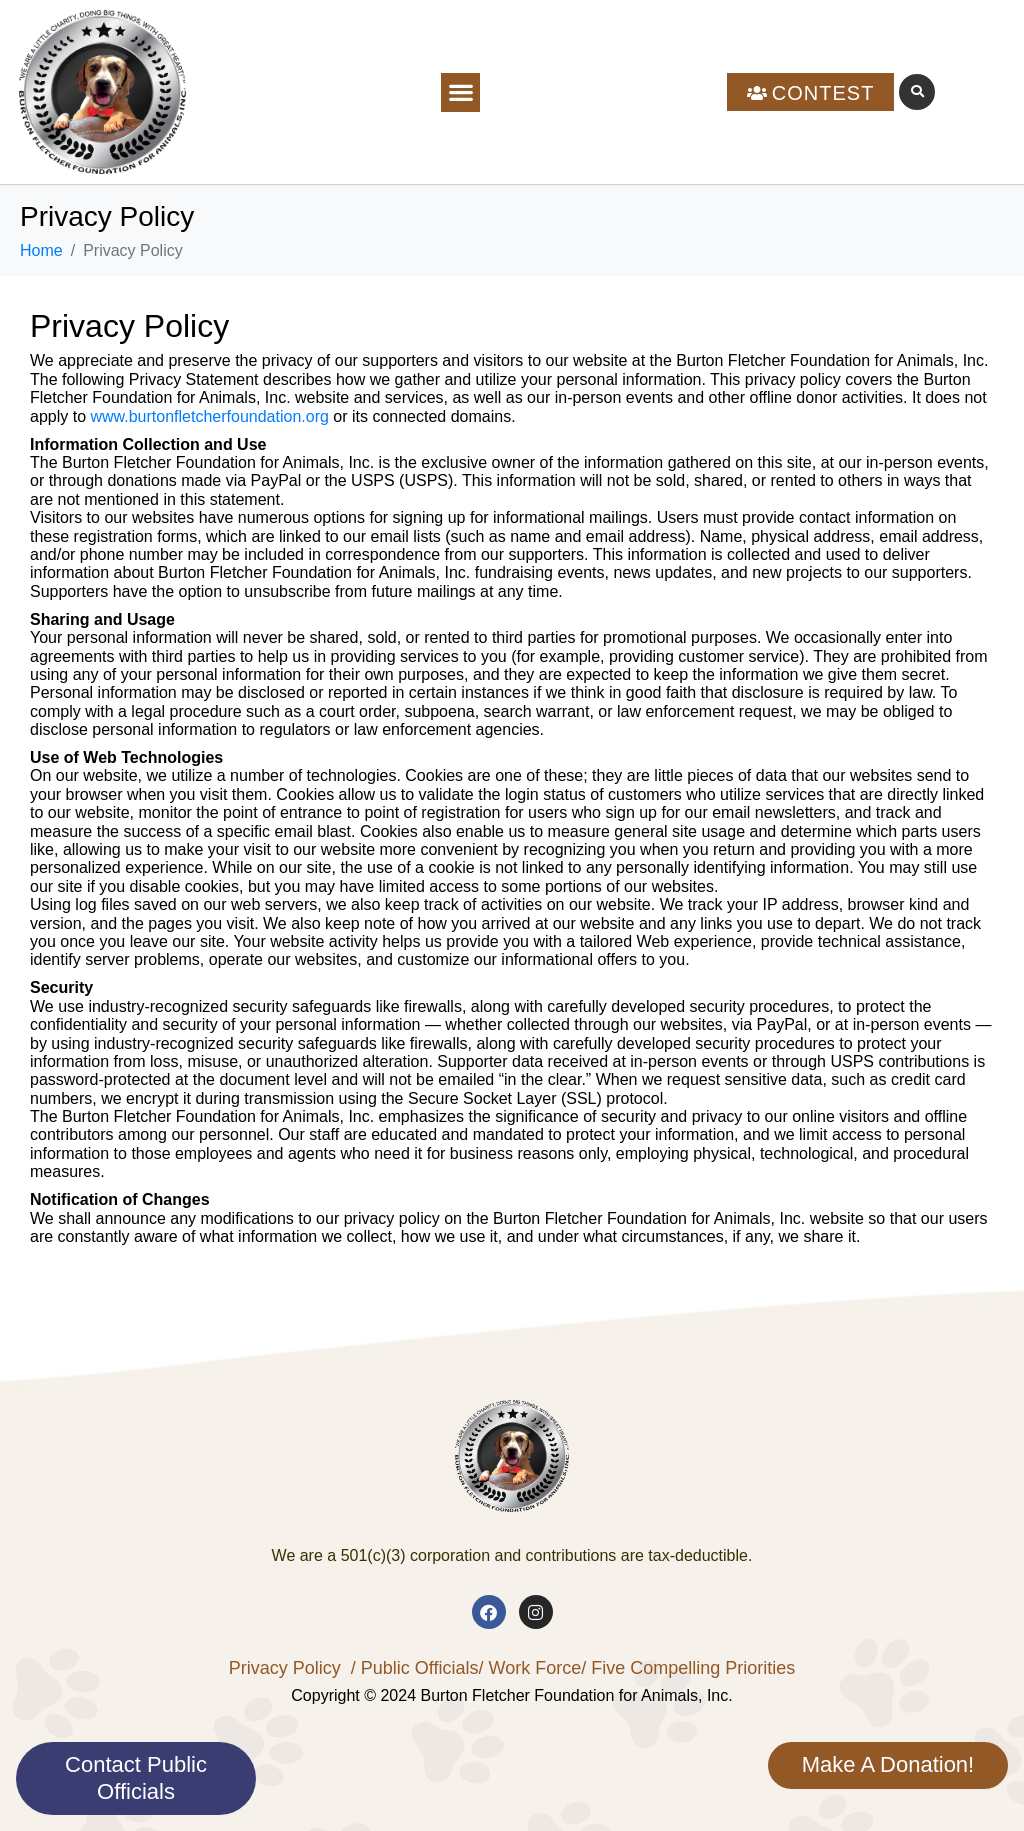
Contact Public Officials (136, 1777)
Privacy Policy (285, 1668)
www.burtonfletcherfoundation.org (209, 416)
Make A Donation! (888, 1764)
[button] (460, 92)
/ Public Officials (415, 1668)
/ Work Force (529, 1668)
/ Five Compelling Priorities (688, 1668)
